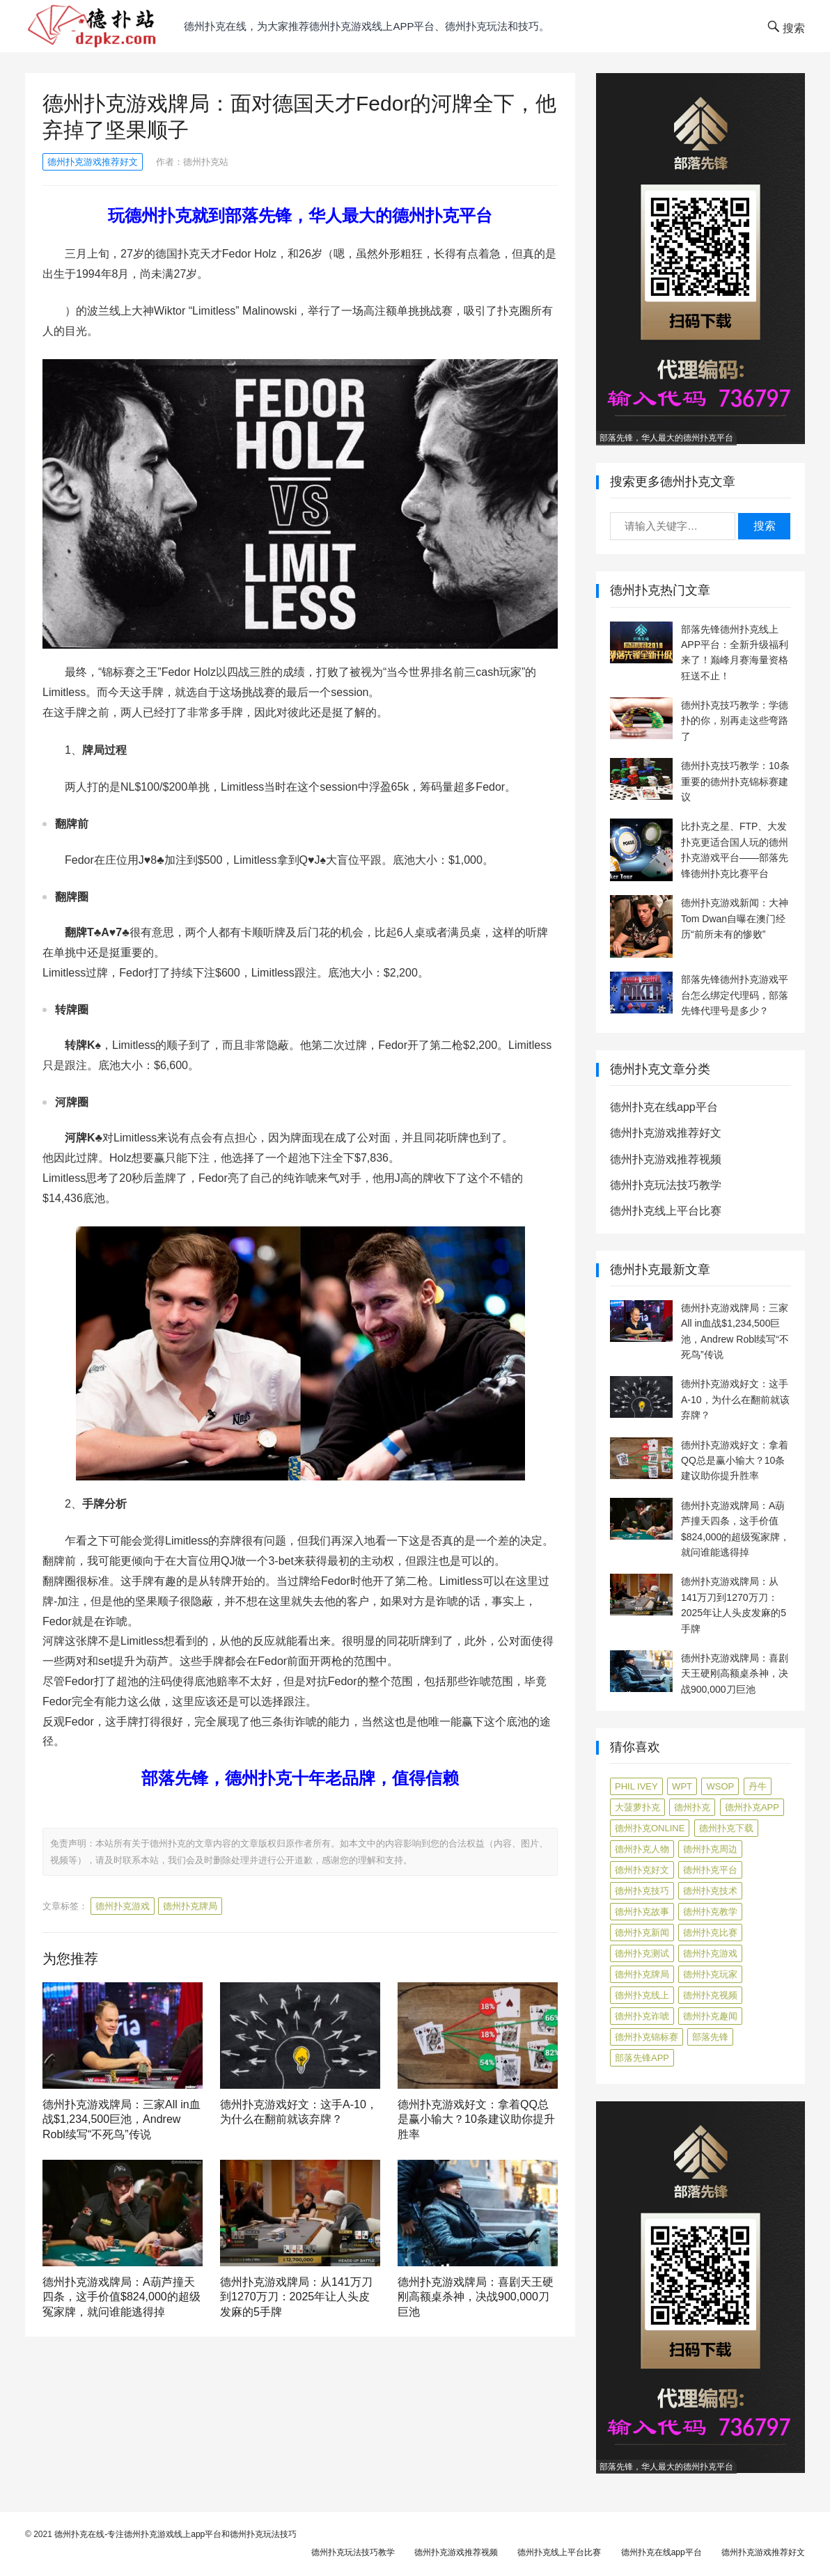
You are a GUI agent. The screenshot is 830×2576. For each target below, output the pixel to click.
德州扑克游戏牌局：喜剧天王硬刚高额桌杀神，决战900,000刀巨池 (476, 2297)
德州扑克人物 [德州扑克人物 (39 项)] (642, 1849)
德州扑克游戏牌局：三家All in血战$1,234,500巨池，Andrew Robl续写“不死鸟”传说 (121, 2119)
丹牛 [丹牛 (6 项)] (758, 1786)
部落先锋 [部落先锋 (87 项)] (710, 2037)
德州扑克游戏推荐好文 (92, 162)
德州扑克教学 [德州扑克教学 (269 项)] (710, 1911)
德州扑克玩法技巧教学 (665, 1185)
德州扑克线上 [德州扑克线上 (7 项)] (642, 1995)
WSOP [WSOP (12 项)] (720, 1786)
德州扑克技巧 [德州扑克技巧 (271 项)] (642, 1891)
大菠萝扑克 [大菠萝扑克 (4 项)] (637, 1807)
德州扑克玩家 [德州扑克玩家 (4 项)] (710, 1974)
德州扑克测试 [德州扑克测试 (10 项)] (642, 1953)
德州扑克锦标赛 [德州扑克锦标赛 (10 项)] (646, 2037)
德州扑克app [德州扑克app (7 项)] (752, 1807)
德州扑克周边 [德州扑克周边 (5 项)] (710, 1849)
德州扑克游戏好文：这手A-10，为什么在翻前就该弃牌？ (735, 1399)
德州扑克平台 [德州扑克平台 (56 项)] (710, 1870)
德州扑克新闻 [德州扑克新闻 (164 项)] (642, 1932)
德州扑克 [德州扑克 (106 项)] (692, 1807)
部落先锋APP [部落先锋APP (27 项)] (642, 2058)
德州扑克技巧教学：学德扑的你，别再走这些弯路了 (734, 721)
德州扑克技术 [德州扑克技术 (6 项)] (710, 1891)
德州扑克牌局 (190, 1906)
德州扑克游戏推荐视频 (665, 1159)
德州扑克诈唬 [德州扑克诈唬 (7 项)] (642, 2016)
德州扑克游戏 (122, 1906)
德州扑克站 (205, 162)
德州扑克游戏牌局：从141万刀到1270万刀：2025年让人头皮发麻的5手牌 (296, 2297)
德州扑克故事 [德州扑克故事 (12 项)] (642, 1911)
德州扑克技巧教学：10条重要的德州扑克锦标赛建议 (735, 781)
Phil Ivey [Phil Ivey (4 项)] (636, 1786)
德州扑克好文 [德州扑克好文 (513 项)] (642, 1870)
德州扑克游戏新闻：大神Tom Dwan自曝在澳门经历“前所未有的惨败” (734, 918)
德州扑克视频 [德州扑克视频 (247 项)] (710, 1995)
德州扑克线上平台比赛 (665, 1211)
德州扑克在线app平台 (664, 1107)
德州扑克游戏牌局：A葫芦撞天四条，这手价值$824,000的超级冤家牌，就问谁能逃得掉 (121, 2297)
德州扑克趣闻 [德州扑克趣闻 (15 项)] (710, 2016)
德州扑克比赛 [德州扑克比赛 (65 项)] (710, 1932)
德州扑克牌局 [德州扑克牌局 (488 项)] (642, 1974)
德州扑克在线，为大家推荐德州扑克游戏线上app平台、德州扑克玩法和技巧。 (366, 26)
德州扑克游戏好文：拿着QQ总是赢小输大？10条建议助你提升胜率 (476, 2119)
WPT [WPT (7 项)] (682, 1786)
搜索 (764, 526)
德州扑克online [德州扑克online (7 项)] (649, 1828)
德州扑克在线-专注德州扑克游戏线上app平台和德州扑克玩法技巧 (175, 2534)
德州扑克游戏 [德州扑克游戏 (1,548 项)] (710, 1953)
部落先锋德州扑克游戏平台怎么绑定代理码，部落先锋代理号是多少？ (734, 995)
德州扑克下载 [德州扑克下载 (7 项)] (726, 1828)
